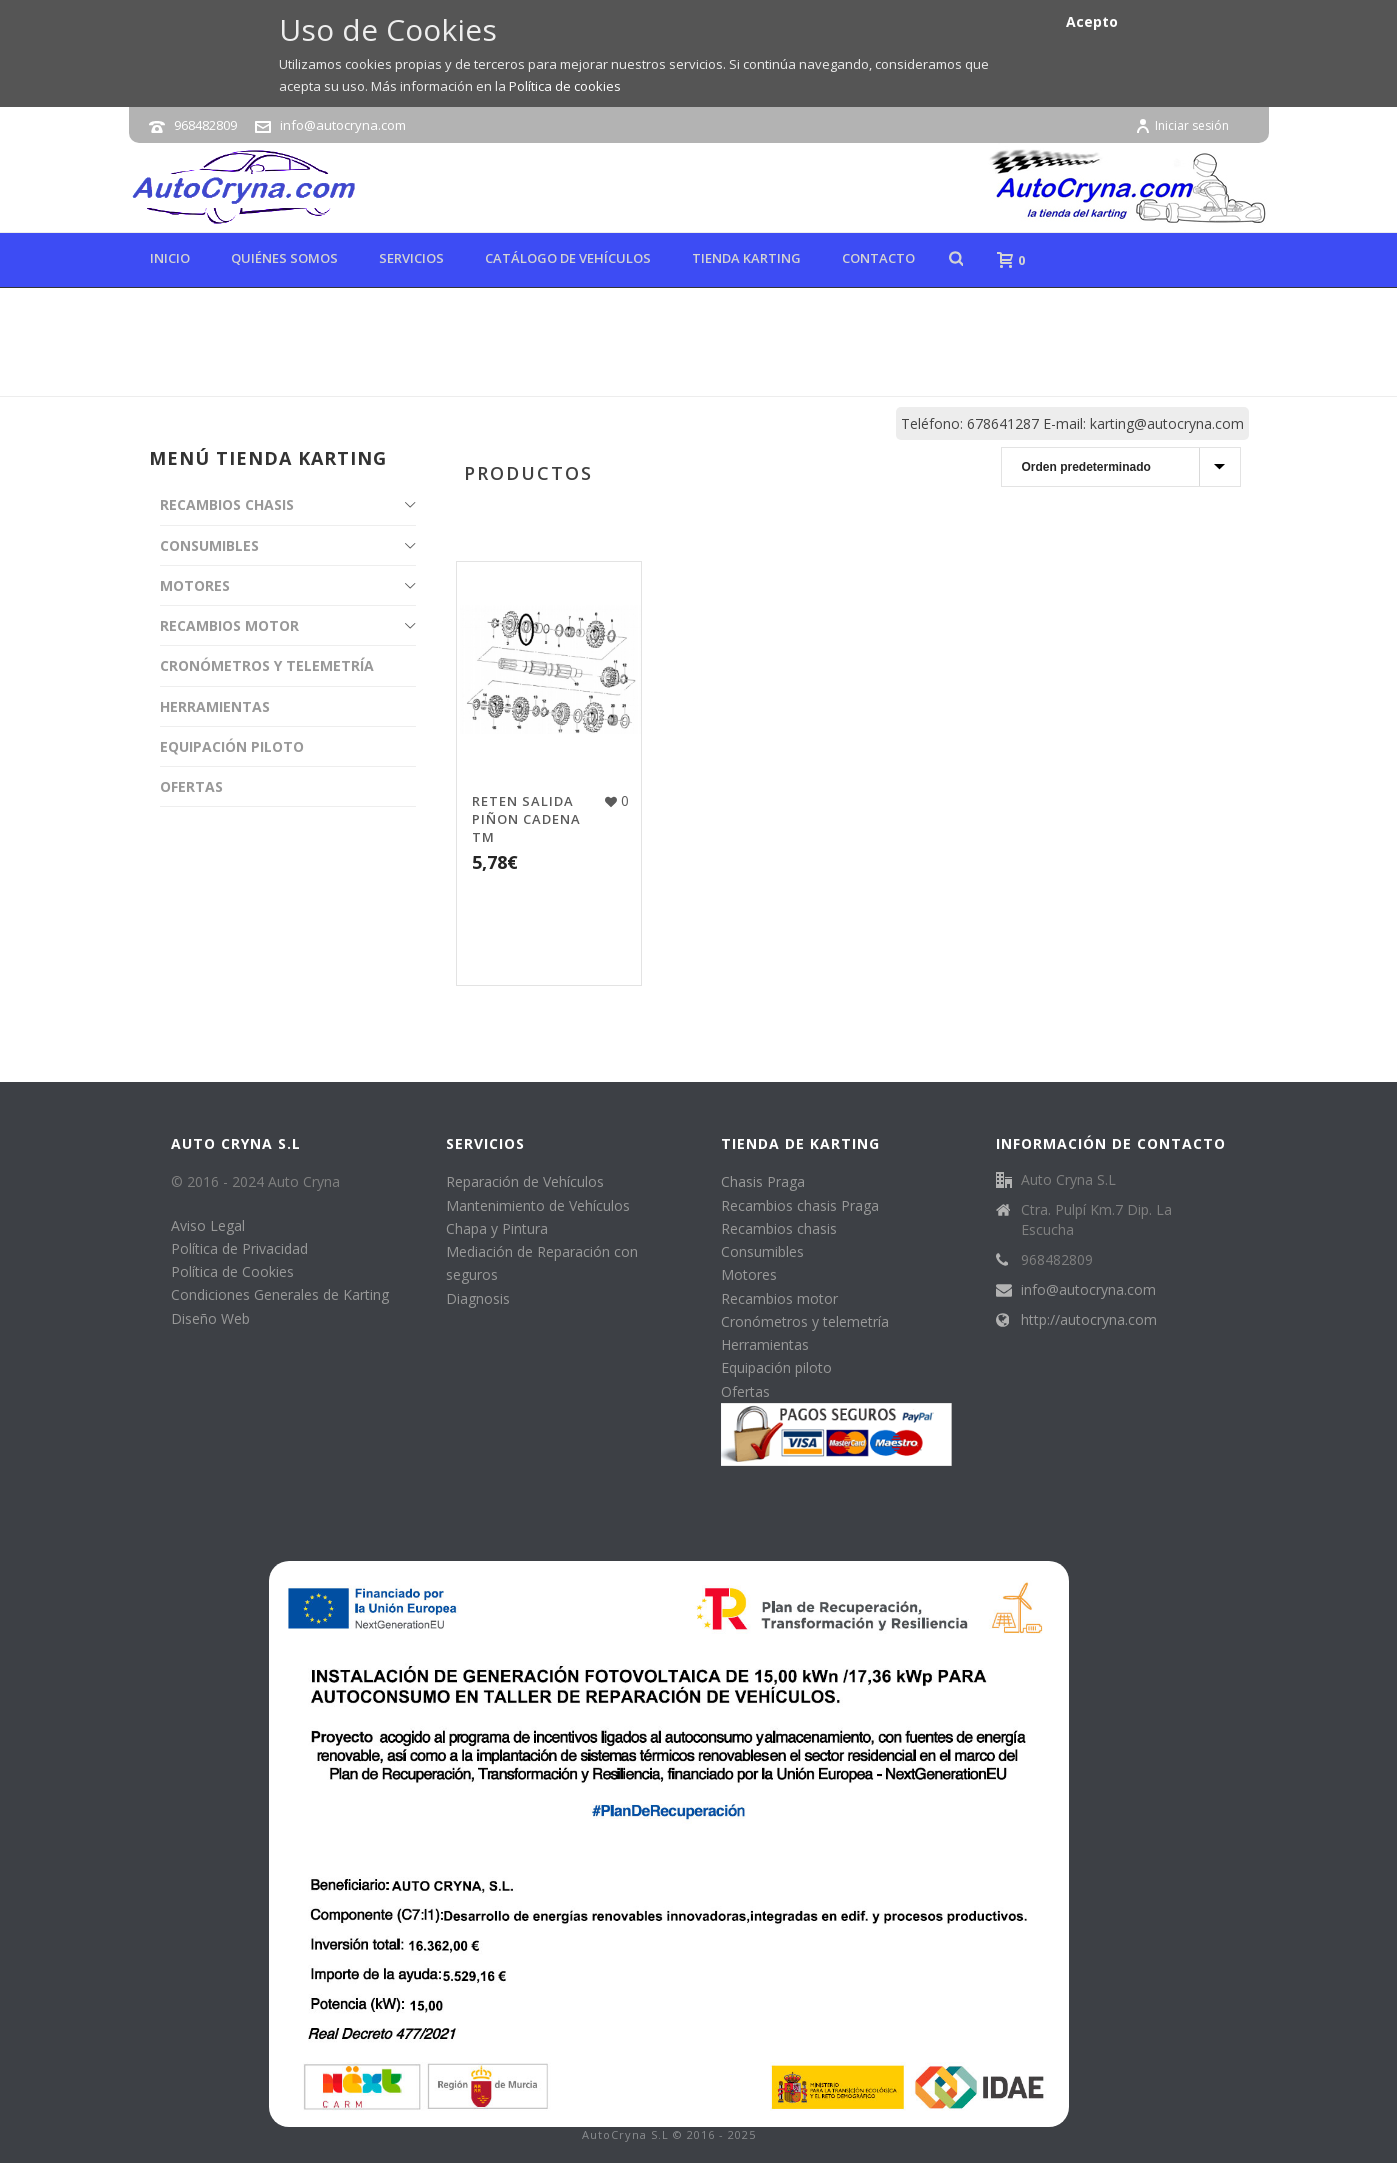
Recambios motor (779, 1298)
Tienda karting (746, 258)
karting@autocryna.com (1167, 423)
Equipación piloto (776, 1367)
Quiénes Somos (284, 258)
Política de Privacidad (239, 1248)
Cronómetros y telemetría (805, 1321)
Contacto (878, 258)
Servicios (411, 258)
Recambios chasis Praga (800, 1205)
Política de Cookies (232, 1271)
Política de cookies (565, 86)
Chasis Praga (763, 1181)
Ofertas (745, 1391)
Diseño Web (210, 1318)
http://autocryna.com (1089, 1320)
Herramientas (765, 1344)
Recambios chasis (779, 1228)
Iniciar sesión (1182, 125)
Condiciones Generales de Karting (280, 1294)
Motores (749, 1274)
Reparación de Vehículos (525, 1181)
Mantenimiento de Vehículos (538, 1205)
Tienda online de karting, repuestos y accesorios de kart (879, 377)
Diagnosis (478, 1298)
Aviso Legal (208, 1225)
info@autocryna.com (343, 125)
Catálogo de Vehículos (568, 258)
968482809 (205, 125)
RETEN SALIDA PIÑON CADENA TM (526, 819)
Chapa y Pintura (497, 1228)
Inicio (170, 258)
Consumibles (762, 1251)
